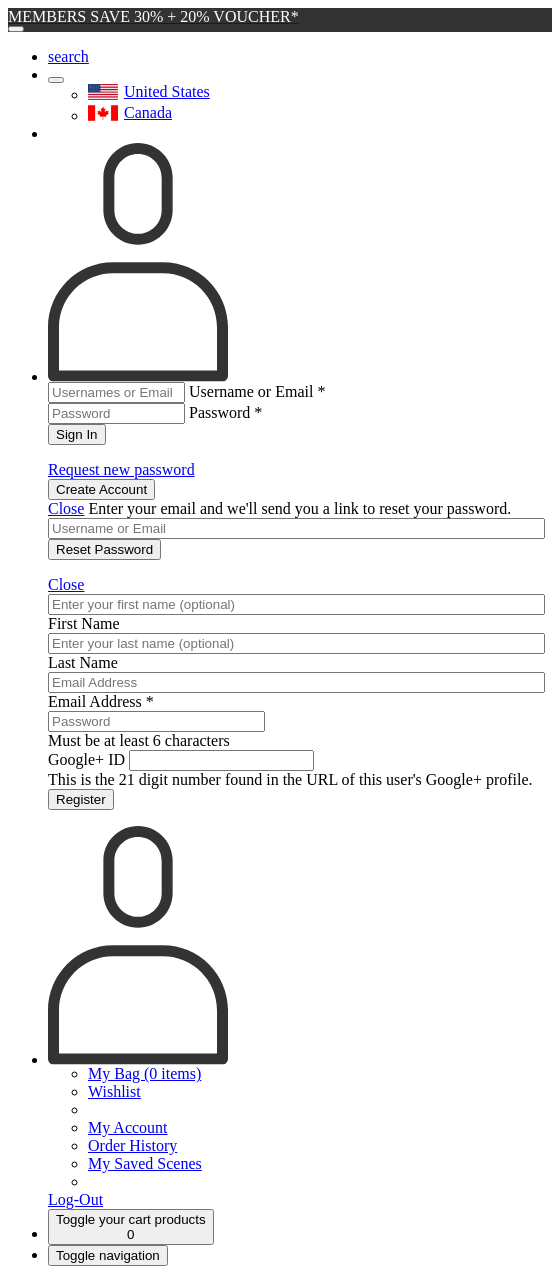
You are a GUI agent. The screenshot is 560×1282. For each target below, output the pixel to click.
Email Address (101, 701)
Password (225, 412)
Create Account (101, 489)
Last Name (83, 662)
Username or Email (257, 391)
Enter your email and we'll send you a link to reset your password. (299, 508)
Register (81, 799)
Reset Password (104, 549)
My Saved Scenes (145, 1163)
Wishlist (114, 1091)
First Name (84, 623)
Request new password (121, 469)
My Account (128, 1127)
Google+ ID (86, 759)
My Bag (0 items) (144, 1073)
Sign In (77, 434)
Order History (132, 1145)
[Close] (16, 29)
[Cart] (131, 1227)
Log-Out (75, 1199)
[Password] (156, 721)
